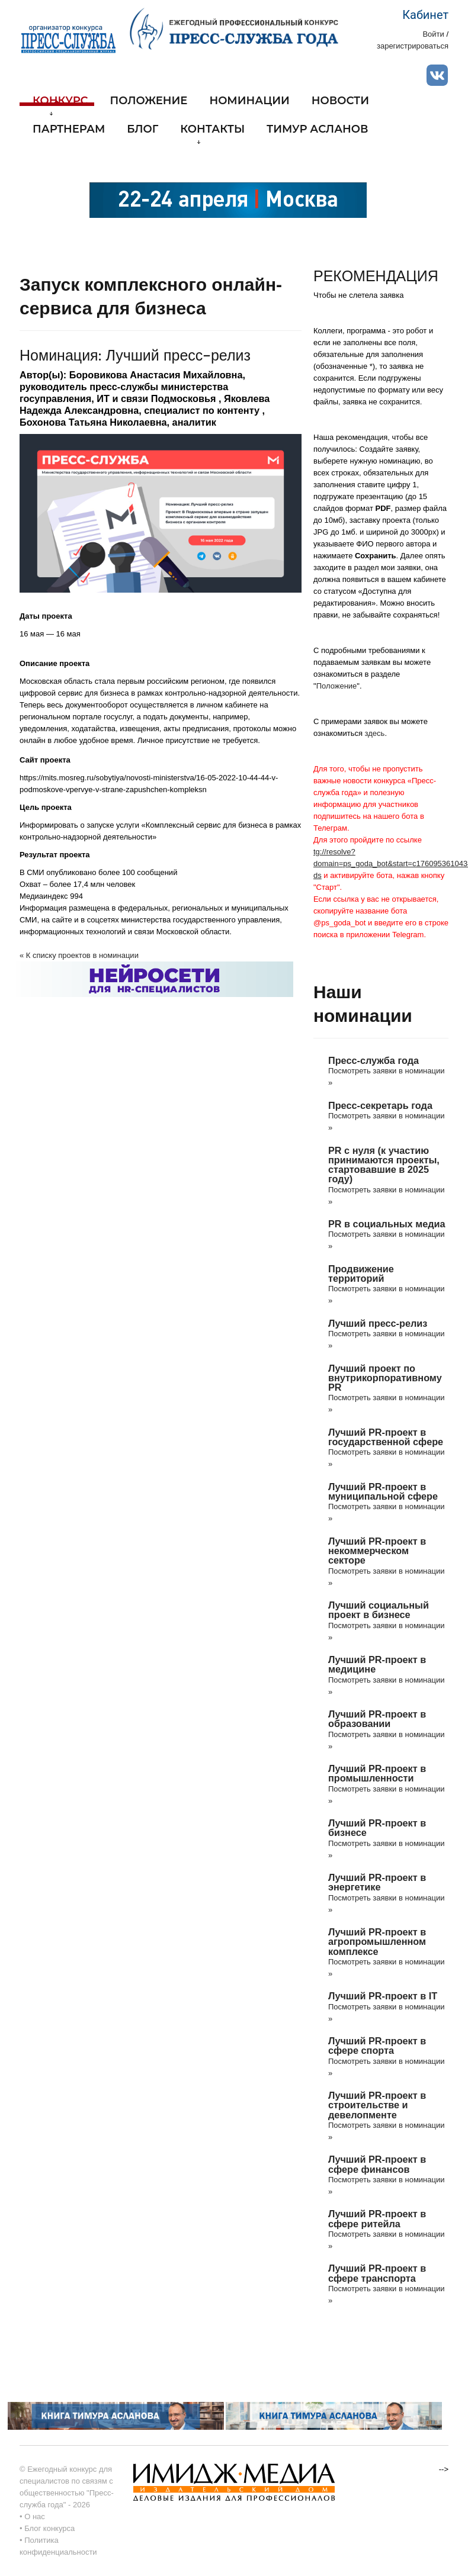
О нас (34, 2516)
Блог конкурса (49, 2528)
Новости (340, 101)
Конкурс (60, 105)
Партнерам (69, 130)
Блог (142, 130)
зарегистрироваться (412, 45)
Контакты (212, 134)
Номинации (249, 101)
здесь (375, 733)
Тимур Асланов (317, 130)
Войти (433, 34)
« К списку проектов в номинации (79, 955)
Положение (149, 101)
